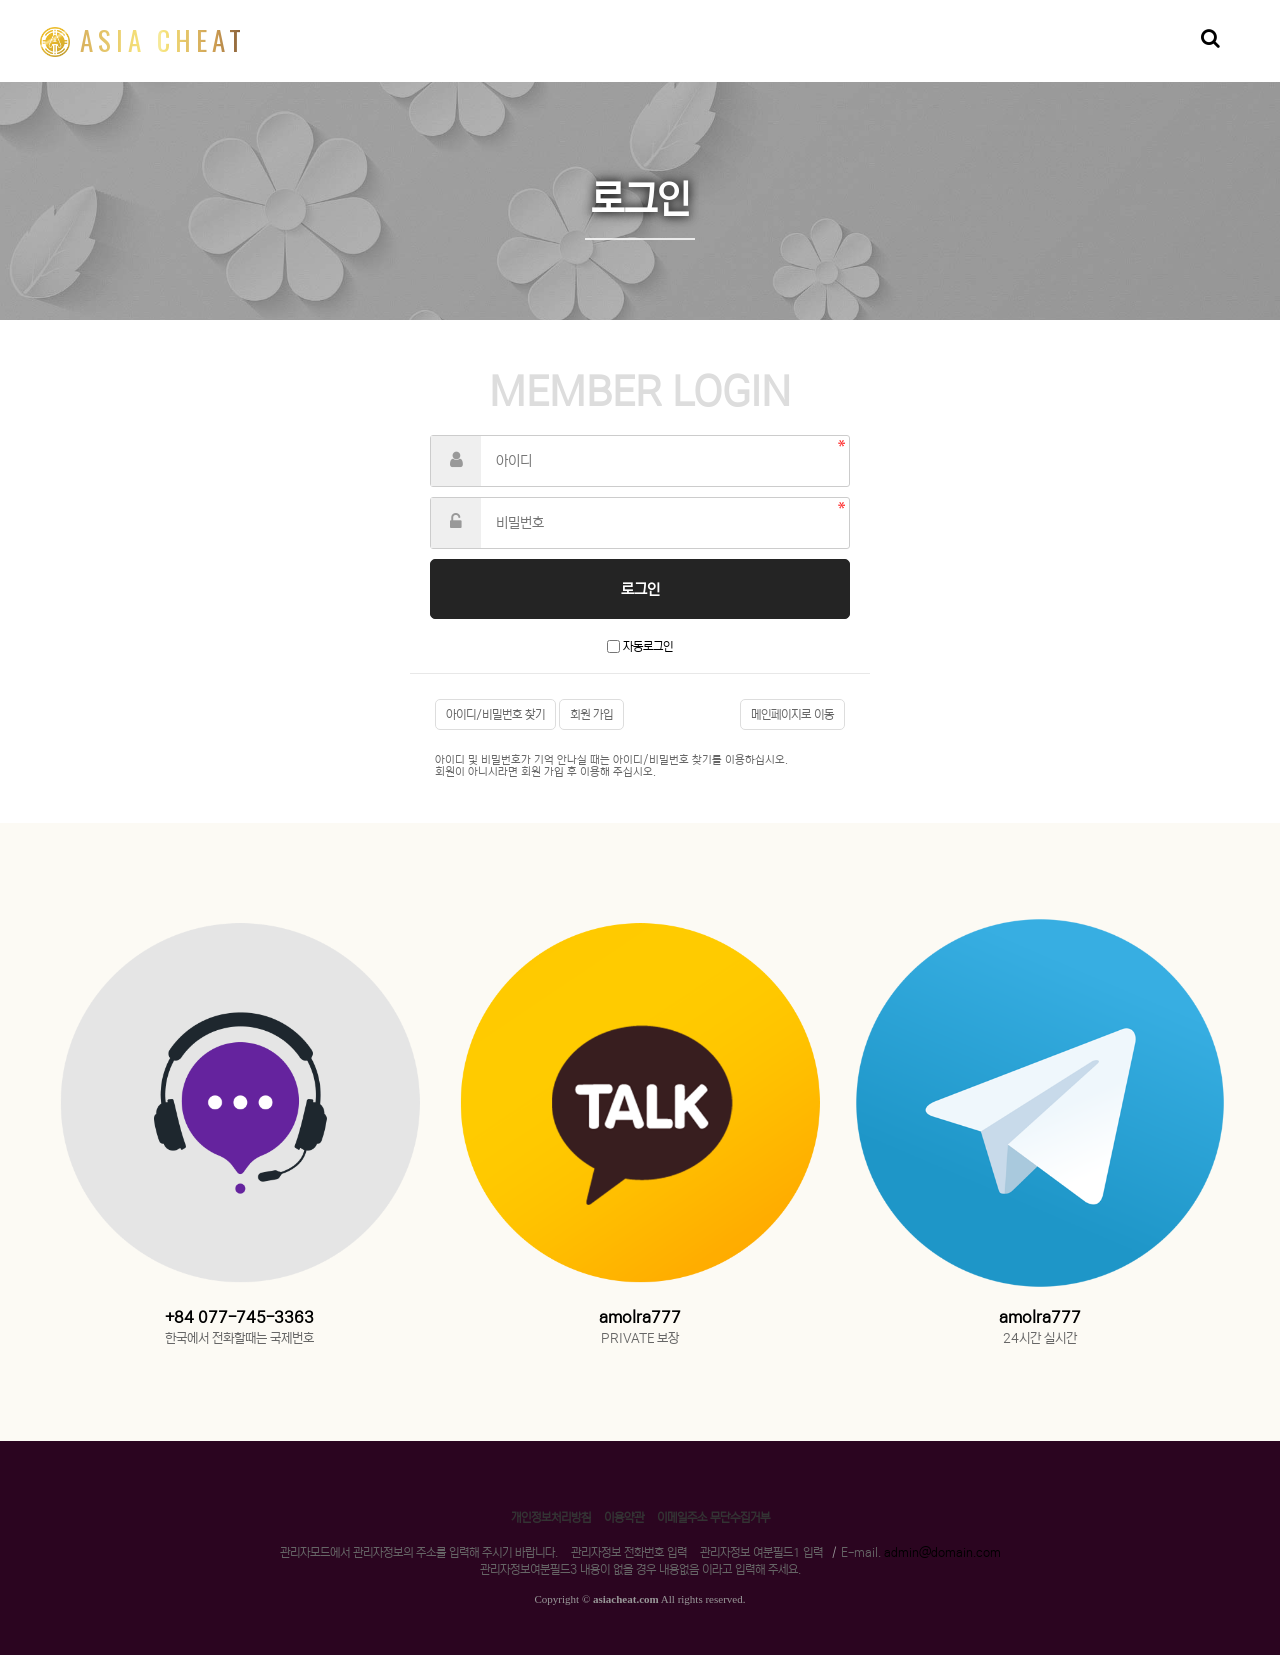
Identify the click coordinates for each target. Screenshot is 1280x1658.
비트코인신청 (513, 56)
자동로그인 (648, 649)
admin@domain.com (942, 1555)
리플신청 (613, 56)
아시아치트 (819, 56)
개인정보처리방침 (551, 1520)
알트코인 (1037, 56)
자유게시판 (1131, 56)
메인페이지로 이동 (792, 717)
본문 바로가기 (0, 0)
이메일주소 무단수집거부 (713, 1520)
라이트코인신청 (931, 56)
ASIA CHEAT (143, 40)
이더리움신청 (713, 56)
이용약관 (624, 1520)
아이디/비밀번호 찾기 (495, 717)
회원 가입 (591, 717)
